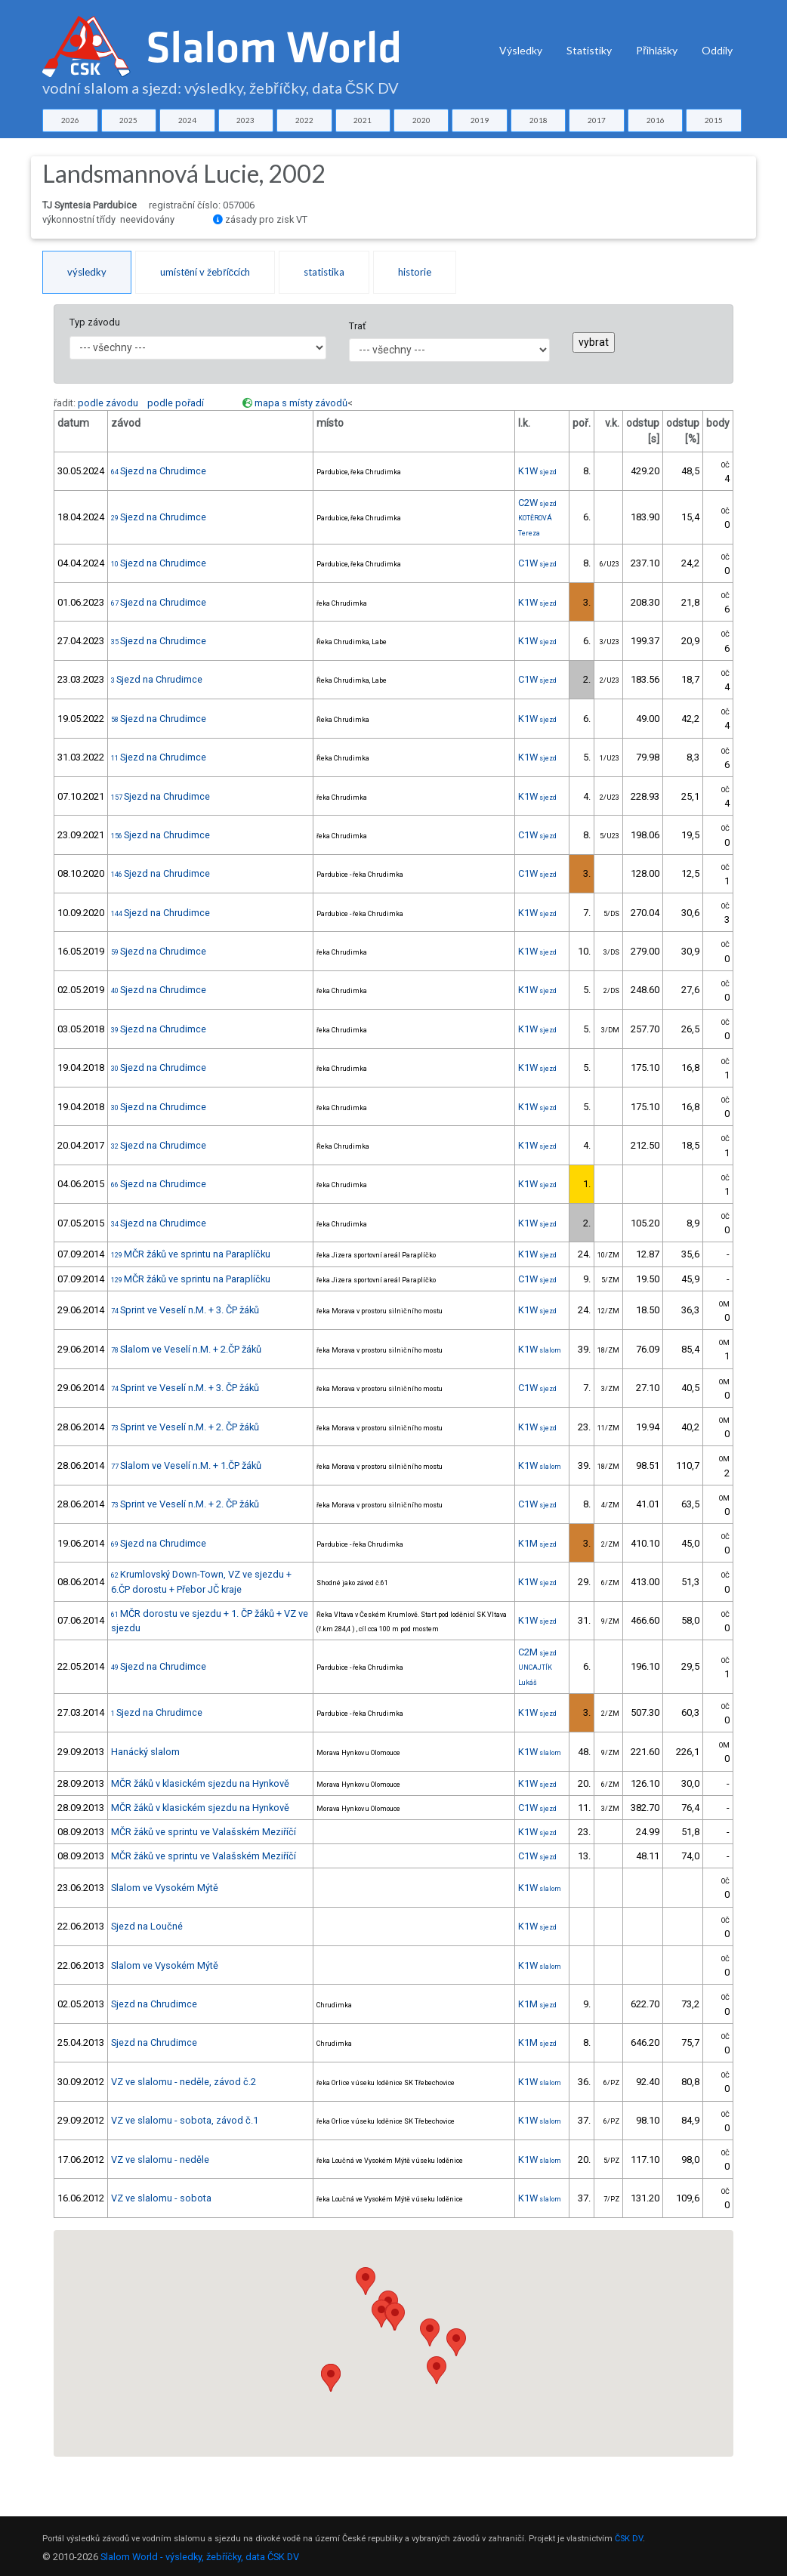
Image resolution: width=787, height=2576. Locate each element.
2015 (714, 120)
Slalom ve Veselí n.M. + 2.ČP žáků (186, 1349)
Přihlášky (656, 50)
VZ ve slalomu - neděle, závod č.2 (183, 2081)
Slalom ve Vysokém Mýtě (164, 1887)
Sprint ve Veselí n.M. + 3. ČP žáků (185, 1310)
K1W (537, 471)
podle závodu (108, 403)
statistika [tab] (324, 272)
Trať (357, 326)
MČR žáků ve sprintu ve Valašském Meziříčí (203, 1831)
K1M (537, 1543)
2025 (128, 120)
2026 (70, 120)
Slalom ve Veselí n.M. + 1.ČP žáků (186, 1465)
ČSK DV (629, 2539)
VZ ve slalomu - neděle (160, 2159)
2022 (304, 120)
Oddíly (717, 50)
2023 (245, 120)
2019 (480, 120)
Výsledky (520, 50)
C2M (537, 1652)
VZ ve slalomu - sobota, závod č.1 (184, 2120)
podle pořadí (175, 403)
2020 (421, 120)
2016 (656, 120)
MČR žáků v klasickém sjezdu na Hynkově (200, 1783)
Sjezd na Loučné (147, 1926)
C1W (537, 563)
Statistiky (589, 50)
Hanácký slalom (145, 1751)
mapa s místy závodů (301, 403)
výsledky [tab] (86, 272)
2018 (538, 120)
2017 (597, 120)
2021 (362, 120)
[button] (381, 2314)
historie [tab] (414, 272)
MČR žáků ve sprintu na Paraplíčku (190, 1254)
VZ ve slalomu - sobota (161, 2198)
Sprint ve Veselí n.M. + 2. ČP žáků (185, 1427)
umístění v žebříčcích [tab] (205, 272)
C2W (537, 502)
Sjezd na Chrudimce (158, 471)
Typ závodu (94, 322)
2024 (187, 120)
